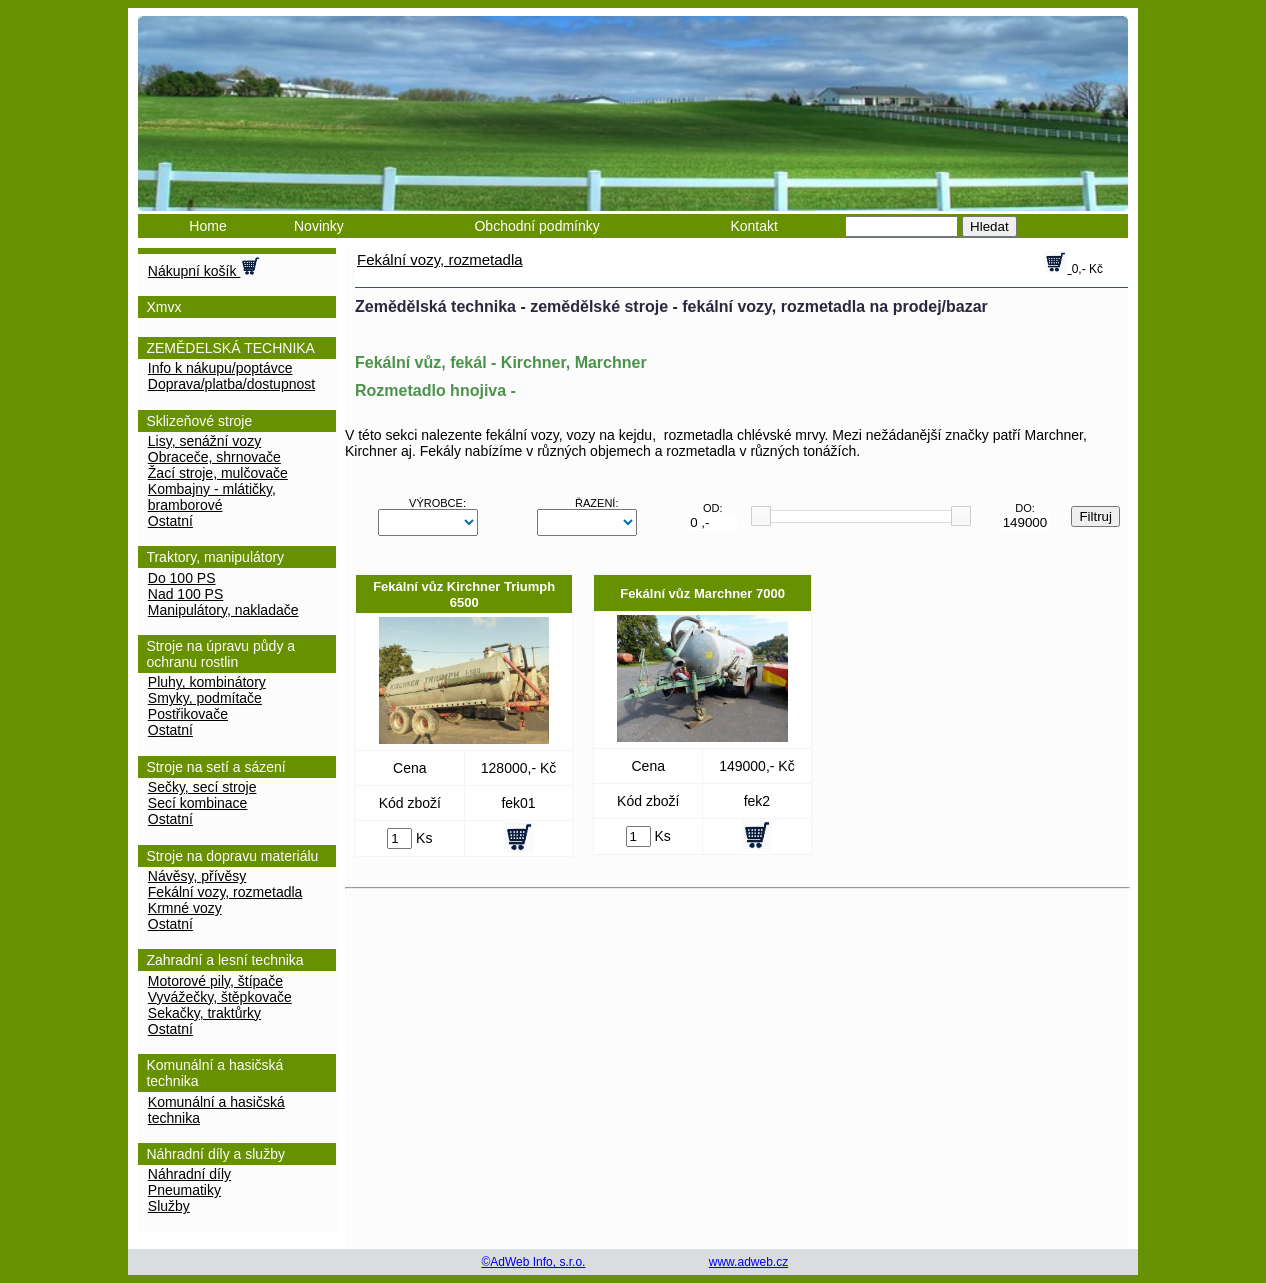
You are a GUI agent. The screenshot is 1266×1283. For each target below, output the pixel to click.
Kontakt (753, 226)
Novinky (319, 226)
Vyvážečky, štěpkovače (220, 997)
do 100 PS (182, 578)
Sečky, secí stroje (202, 787)
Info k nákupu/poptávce (220, 368)
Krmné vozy (185, 908)
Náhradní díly (189, 1174)
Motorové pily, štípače (215, 981)
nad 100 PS (186, 594)
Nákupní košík (205, 267)
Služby (169, 1206)
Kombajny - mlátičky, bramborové (212, 497)
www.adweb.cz (748, 1262)
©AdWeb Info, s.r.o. (533, 1262)
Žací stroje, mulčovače (218, 473)
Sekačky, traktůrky (204, 1013)
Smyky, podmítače (205, 698)
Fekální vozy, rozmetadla (225, 892)
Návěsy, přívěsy (197, 876)
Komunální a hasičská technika (216, 1110)
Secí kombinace (198, 803)
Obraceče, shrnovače (214, 457)
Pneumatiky (184, 1190)
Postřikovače (188, 714)
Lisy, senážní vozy (204, 441)
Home (207, 226)
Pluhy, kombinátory (207, 682)
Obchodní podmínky (536, 226)
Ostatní (170, 521)
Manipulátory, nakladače (223, 610)
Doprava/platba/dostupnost (231, 384)
